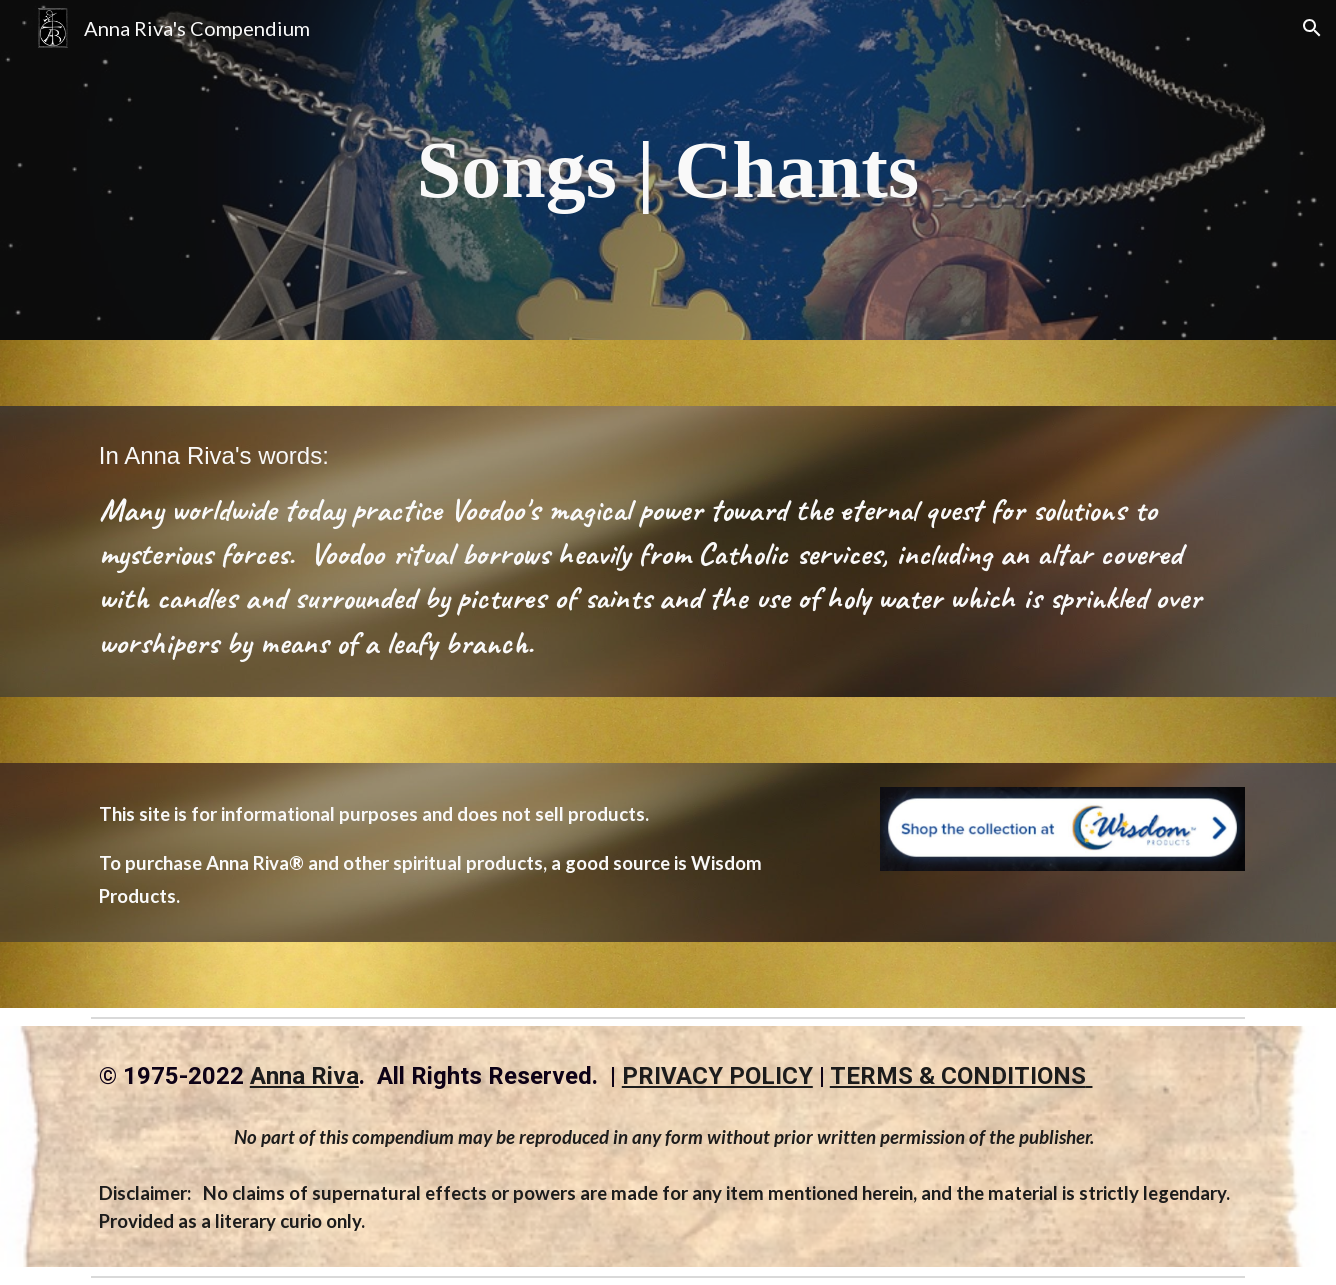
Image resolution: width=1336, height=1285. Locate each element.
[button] (1312, 28)
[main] (668, 170)
